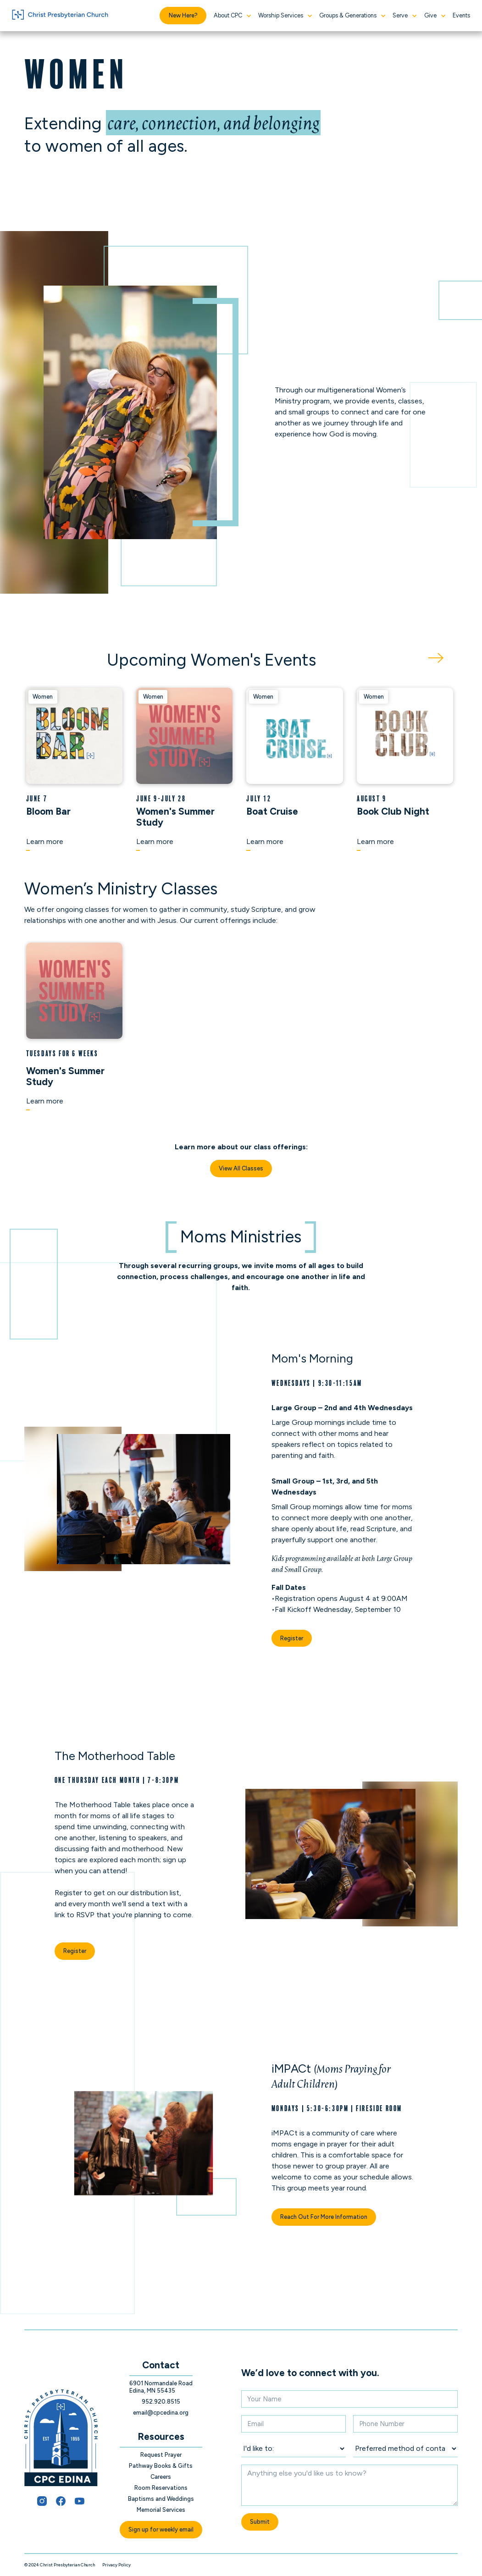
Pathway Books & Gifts (161, 2465)
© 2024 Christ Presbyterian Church (59, 2564)
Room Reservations (161, 2487)
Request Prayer (161, 2454)
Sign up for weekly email (161, 2529)
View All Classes (241, 1168)
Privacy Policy (116, 2564)
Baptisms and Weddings (161, 2498)
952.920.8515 (161, 2401)
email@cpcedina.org (160, 2412)
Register (291, 1638)
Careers (160, 2476)
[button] (232, 16)
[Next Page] (436, 658)
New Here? (183, 15)
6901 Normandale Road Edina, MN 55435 (161, 2387)
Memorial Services (161, 2509)
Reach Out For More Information (323, 2216)
